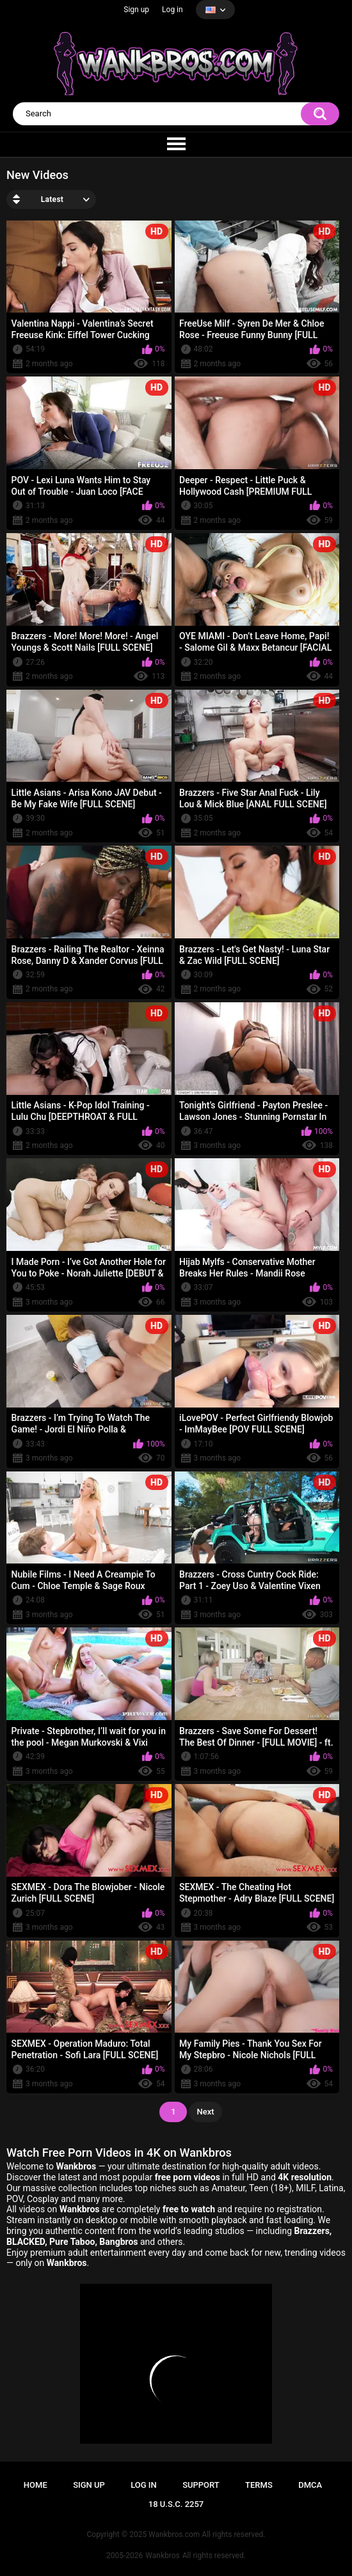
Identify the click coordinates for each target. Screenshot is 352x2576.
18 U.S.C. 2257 (176, 2504)
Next (205, 2111)
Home (35, 2485)
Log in (172, 9)
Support (201, 2485)
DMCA (310, 2485)
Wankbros (162, 2555)
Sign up (136, 9)
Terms (259, 2485)
